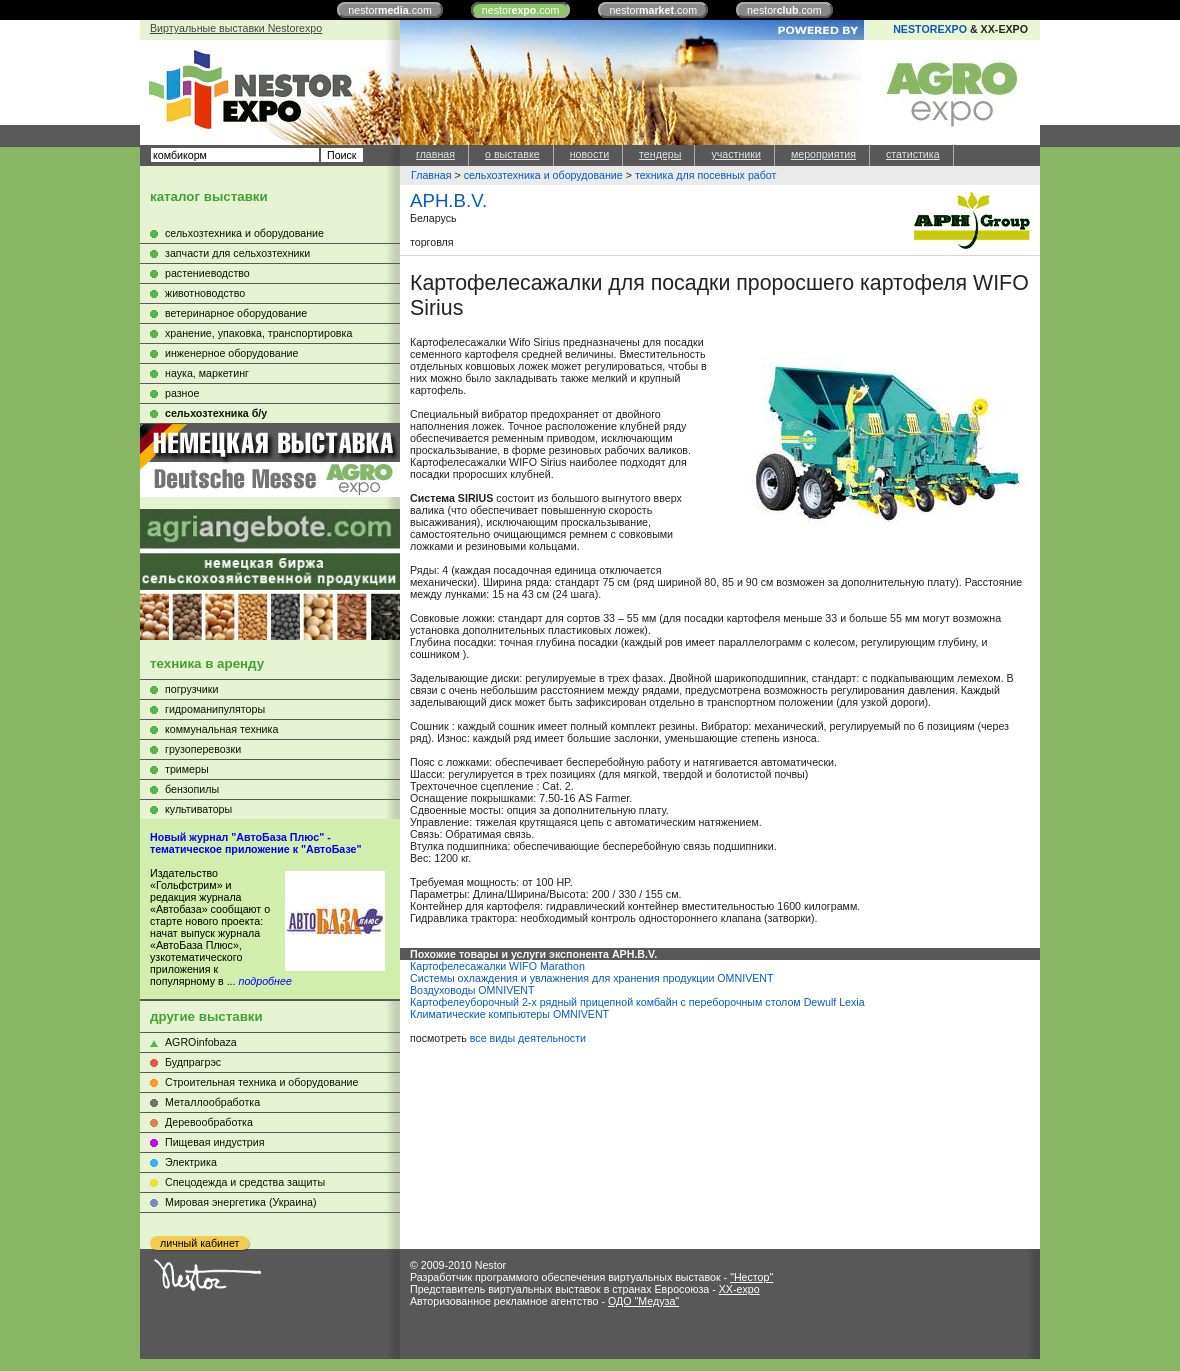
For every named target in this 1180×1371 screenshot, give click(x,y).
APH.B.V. (448, 200)
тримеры (187, 769)
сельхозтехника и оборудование (244, 233)
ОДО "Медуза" (643, 1301)
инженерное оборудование (231, 353)
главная (435, 154)
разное (182, 393)
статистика (913, 154)
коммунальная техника (221, 729)
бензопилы (192, 789)
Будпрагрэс (193, 1062)
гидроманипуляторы (215, 709)
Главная (431, 175)
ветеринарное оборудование (236, 313)
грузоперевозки (203, 749)
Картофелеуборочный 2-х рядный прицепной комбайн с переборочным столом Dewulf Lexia (637, 1002)
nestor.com (390, 10)
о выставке (512, 154)
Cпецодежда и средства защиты (245, 1182)
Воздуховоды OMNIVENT (472, 990)
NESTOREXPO (930, 29)
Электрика (191, 1162)
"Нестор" (751, 1277)
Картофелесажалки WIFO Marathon (497, 966)
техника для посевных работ (706, 175)
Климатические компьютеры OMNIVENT (509, 1014)
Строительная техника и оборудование (261, 1082)
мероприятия (823, 154)
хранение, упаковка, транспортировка (258, 333)
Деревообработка (209, 1122)
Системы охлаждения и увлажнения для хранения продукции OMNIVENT (592, 978)
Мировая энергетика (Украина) (241, 1202)
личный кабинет (199, 1243)
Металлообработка (212, 1102)
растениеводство (207, 273)
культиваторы (198, 809)
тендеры (660, 154)
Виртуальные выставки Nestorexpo (236, 28)
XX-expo (739, 1289)
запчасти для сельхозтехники (237, 253)
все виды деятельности (528, 1038)
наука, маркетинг (207, 373)
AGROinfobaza (201, 1042)
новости (589, 154)
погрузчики (191, 689)
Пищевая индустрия (215, 1142)
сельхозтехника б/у (216, 413)
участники (735, 154)
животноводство (205, 293)
